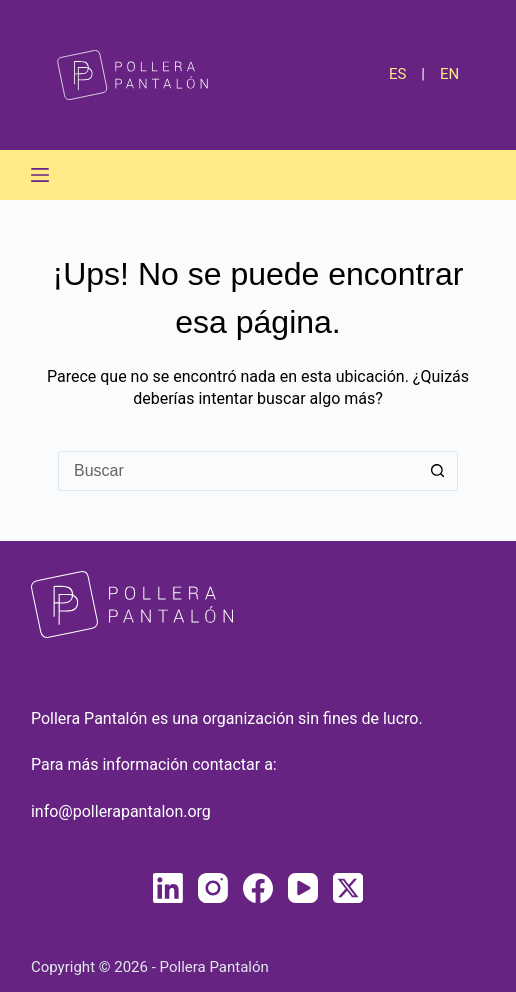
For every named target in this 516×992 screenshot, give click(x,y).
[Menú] (40, 175)
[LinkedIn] (168, 888)
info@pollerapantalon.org (121, 811)
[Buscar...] (238, 471)
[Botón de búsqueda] (438, 471)
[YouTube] (303, 888)
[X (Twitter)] (348, 888)
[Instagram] (213, 888)
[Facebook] (258, 888)
